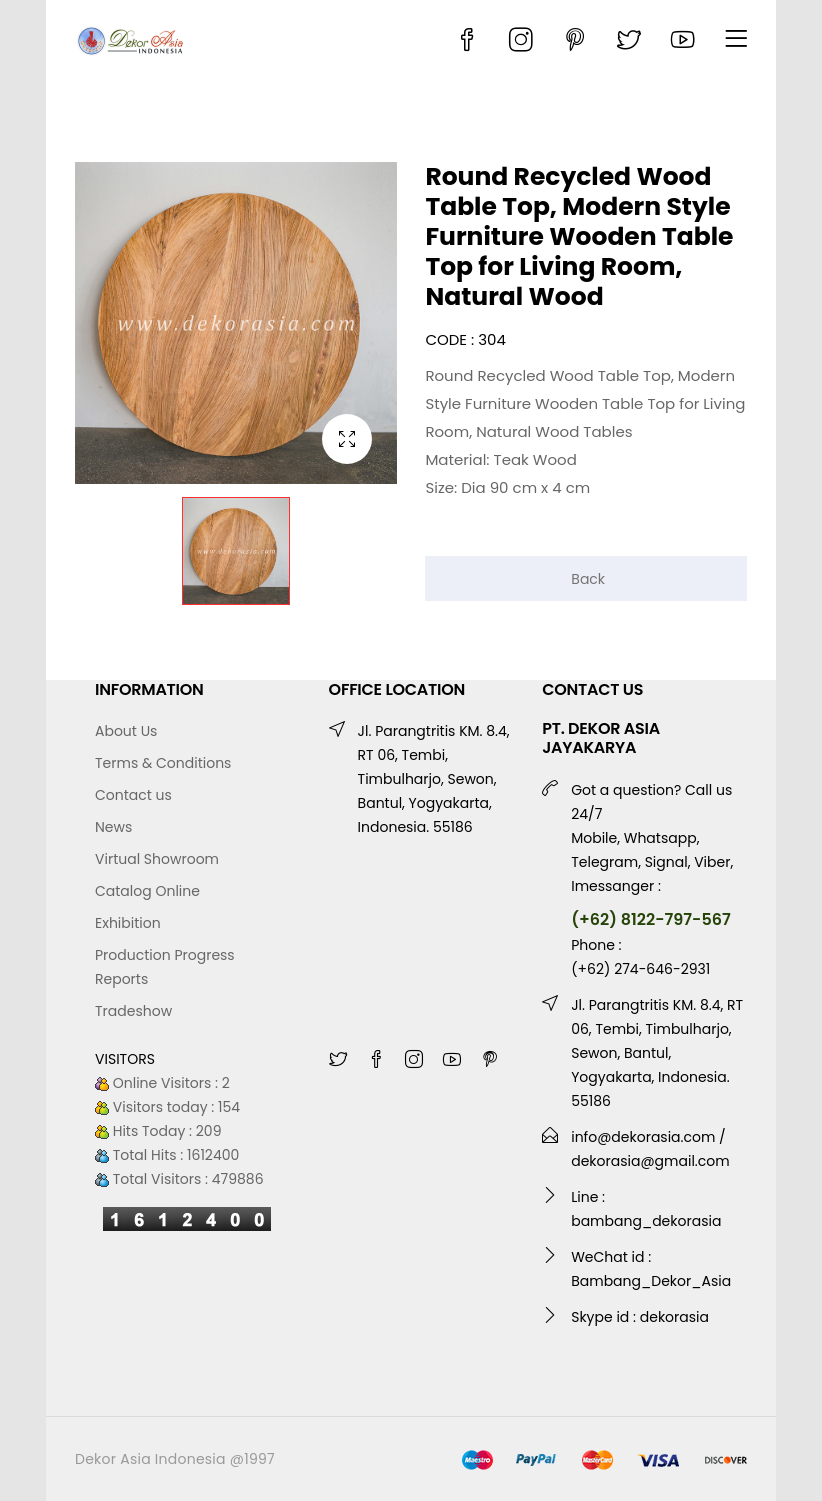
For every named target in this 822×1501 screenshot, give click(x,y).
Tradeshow (133, 1011)
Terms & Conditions (163, 763)
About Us (126, 731)
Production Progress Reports (165, 967)
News (113, 827)
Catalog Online (147, 891)
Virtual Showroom (157, 859)
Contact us (133, 795)
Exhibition (128, 923)
